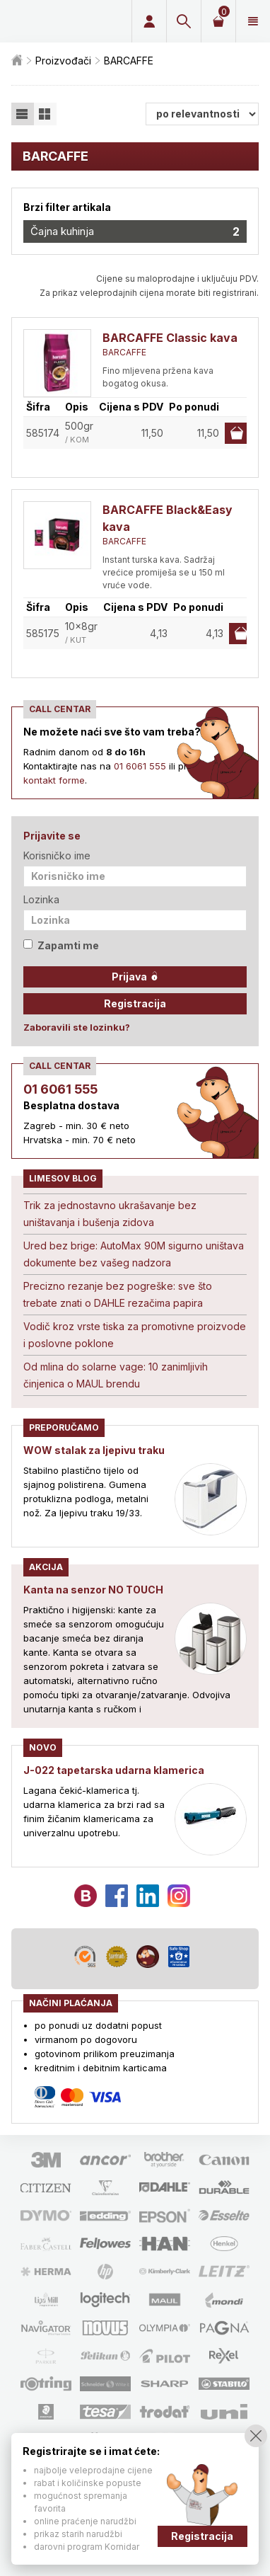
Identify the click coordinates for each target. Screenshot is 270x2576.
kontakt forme (54, 780)
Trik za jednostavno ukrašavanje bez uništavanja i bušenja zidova (109, 1213)
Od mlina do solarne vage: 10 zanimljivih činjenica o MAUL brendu (115, 1375)
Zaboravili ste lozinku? (76, 1027)
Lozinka (41, 899)
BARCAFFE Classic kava (169, 338)
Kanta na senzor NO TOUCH (93, 1590)
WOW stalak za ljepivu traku (94, 1450)
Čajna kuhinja (135, 231)
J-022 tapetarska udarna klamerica (113, 1770)
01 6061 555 (140, 766)
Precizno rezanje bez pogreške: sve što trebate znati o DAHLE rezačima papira (117, 1294)
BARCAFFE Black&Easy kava (167, 518)
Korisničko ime (56, 855)
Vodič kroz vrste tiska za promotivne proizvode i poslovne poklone (134, 1334)
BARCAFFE (124, 352)
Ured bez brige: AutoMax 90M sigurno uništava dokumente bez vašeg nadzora (133, 1254)
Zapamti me (61, 945)
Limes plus (60, 21)
